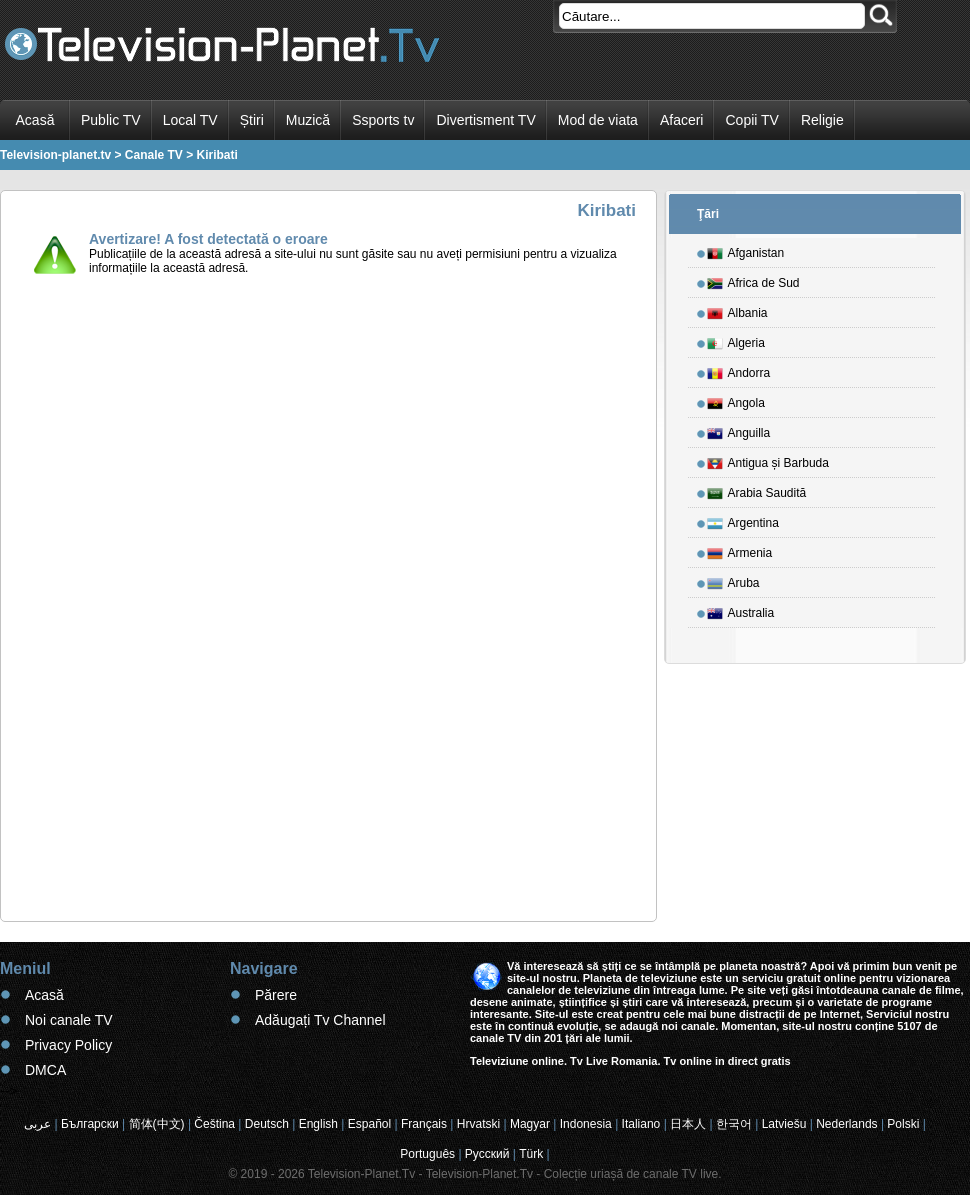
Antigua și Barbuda (768, 460)
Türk (531, 1154)
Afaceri (682, 120)
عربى (37, 1124)
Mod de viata (598, 120)
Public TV (111, 120)
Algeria (736, 340)
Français (424, 1124)
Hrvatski (478, 1124)
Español (369, 1124)
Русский (487, 1154)
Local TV (190, 120)
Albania (737, 310)
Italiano (641, 1124)
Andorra (739, 370)
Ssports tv (383, 120)
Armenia (740, 550)
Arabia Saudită (757, 490)
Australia (741, 610)
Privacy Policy (68, 1045)
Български (90, 1124)
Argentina (743, 520)
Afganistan (746, 250)
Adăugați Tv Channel (320, 1020)
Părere (276, 995)
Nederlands (846, 1124)
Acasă (35, 120)
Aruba (733, 580)
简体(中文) (157, 1124)
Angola (736, 400)
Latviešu (784, 1124)
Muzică (308, 120)
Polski (903, 1124)
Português (427, 1154)
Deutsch (267, 1124)
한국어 (734, 1124)
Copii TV (751, 120)
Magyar (530, 1124)
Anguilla (739, 430)
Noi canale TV (69, 1020)
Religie (822, 120)
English (318, 1124)
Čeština (214, 1124)
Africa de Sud (753, 280)
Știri (252, 120)
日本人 (688, 1124)
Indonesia (586, 1124)
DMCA (45, 1070)
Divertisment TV (485, 120)
